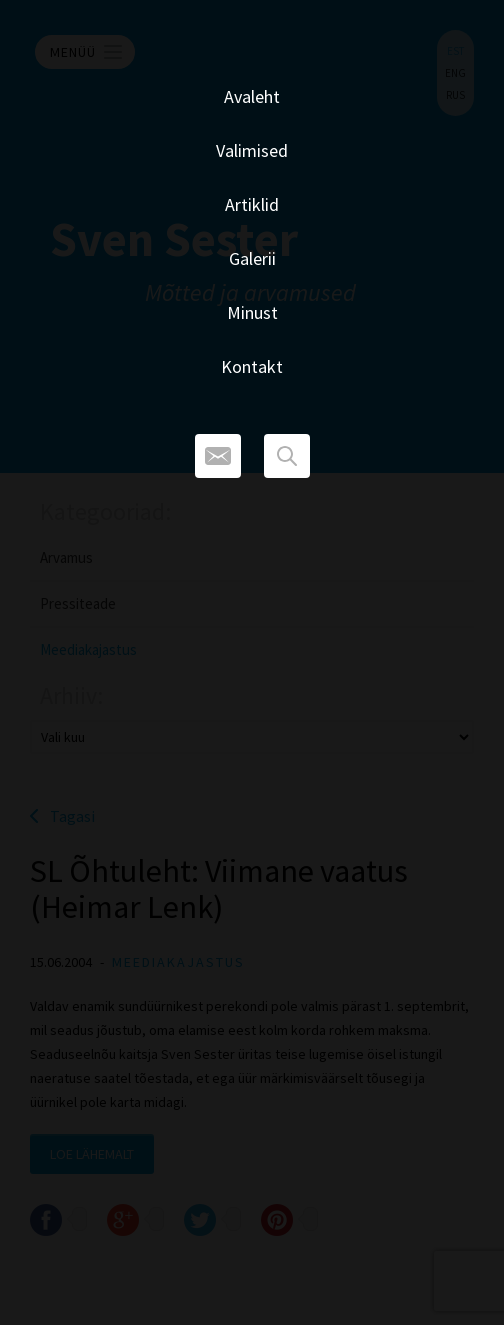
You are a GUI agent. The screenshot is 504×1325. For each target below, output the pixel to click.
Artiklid (252, 204)
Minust (252, 312)
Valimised (252, 150)
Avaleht (252, 96)
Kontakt (252, 366)
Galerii (252, 258)
